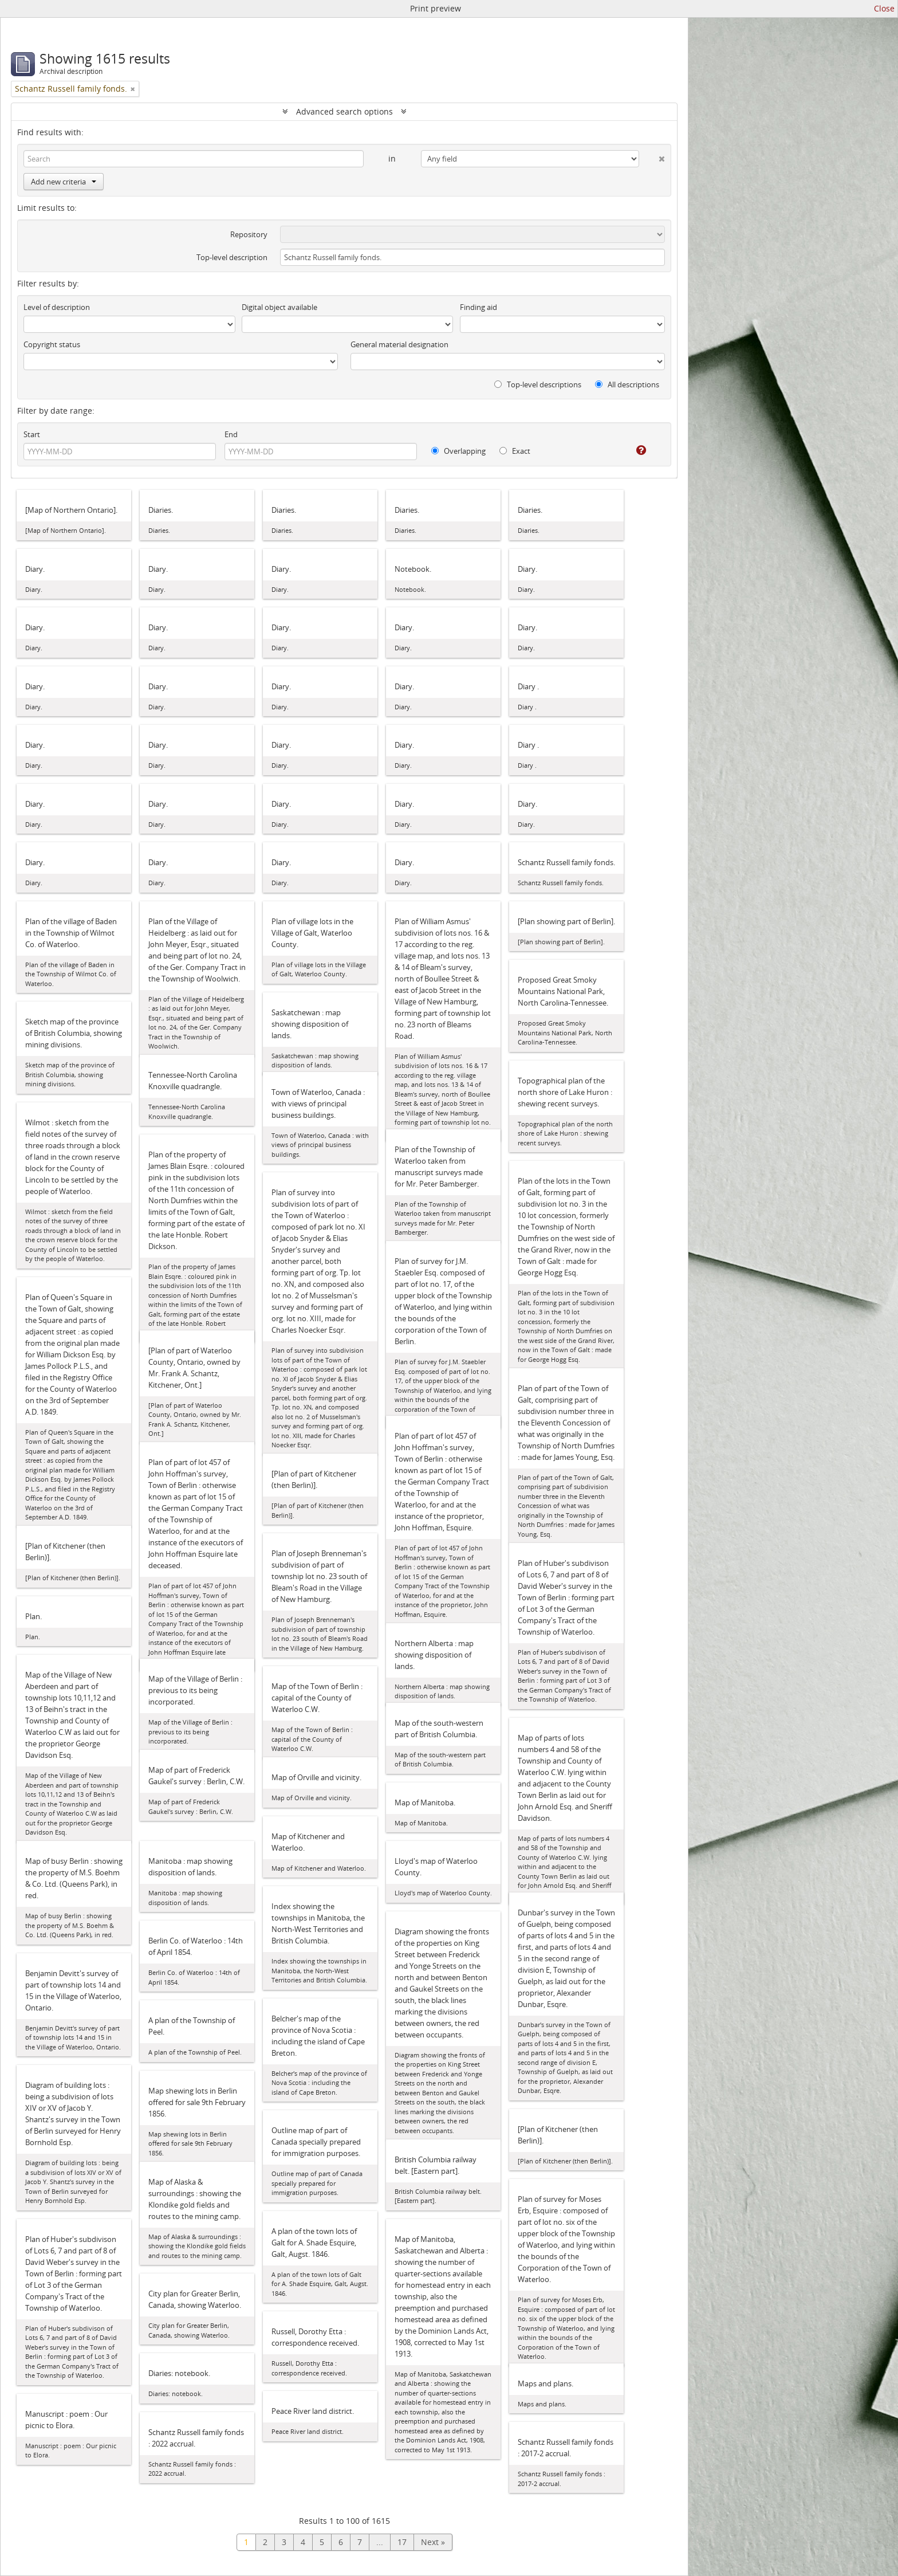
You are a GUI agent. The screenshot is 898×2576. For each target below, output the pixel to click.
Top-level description (231, 257)
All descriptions (627, 384)
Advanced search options (344, 111)
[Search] (193, 158)
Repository (248, 234)
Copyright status (51, 344)
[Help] (633, 450)
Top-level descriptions (537, 384)
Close (884, 8)
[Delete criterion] (652, 156)
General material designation (399, 344)
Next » (433, 2541)
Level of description (56, 307)
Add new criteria (63, 181)
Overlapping (458, 451)
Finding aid (478, 307)
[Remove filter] (133, 89)
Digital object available (279, 307)
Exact (514, 451)
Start (31, 434)
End (231, 434)
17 (402, 2541)
